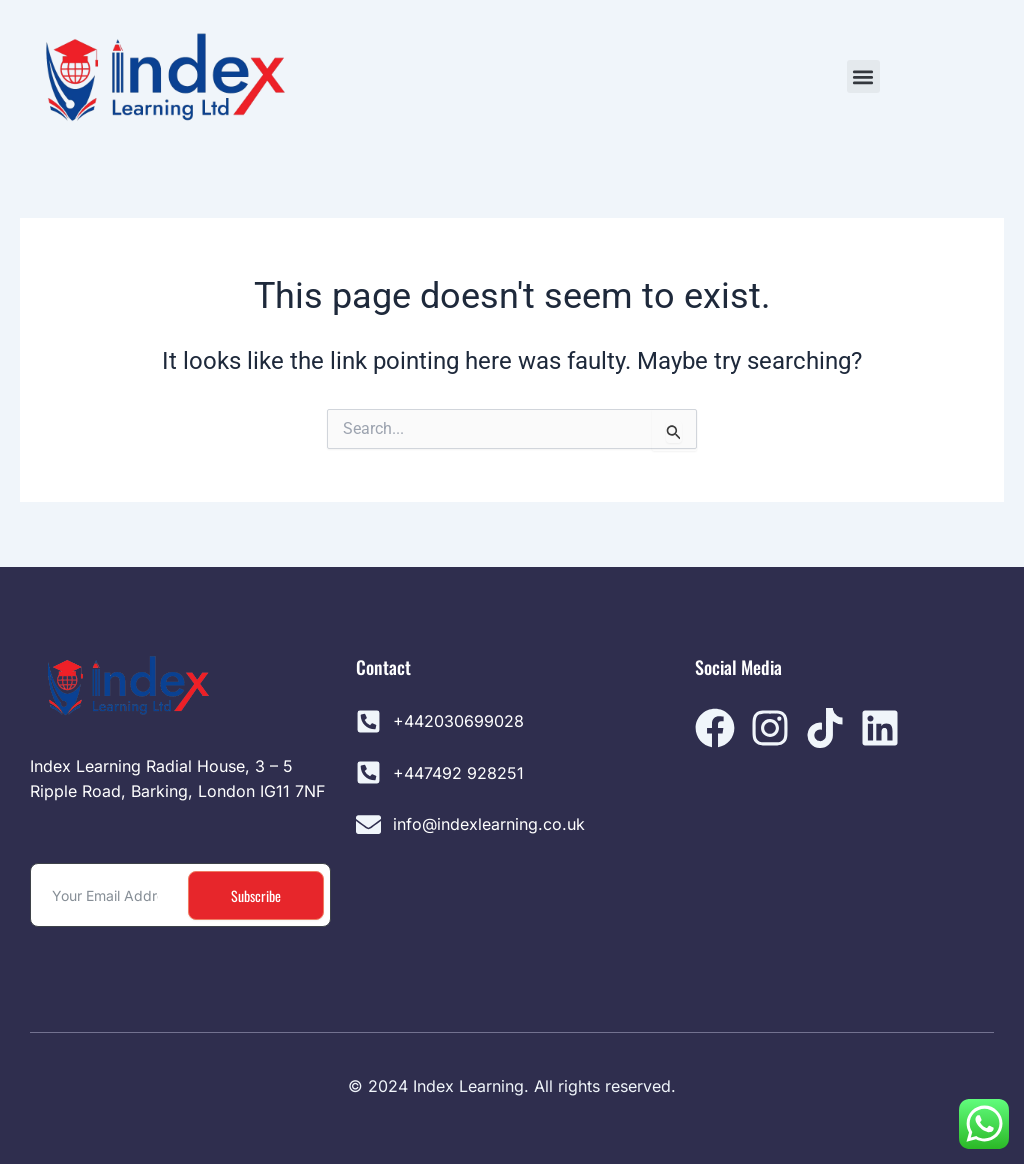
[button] (863, 76)
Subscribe (256, 895)
